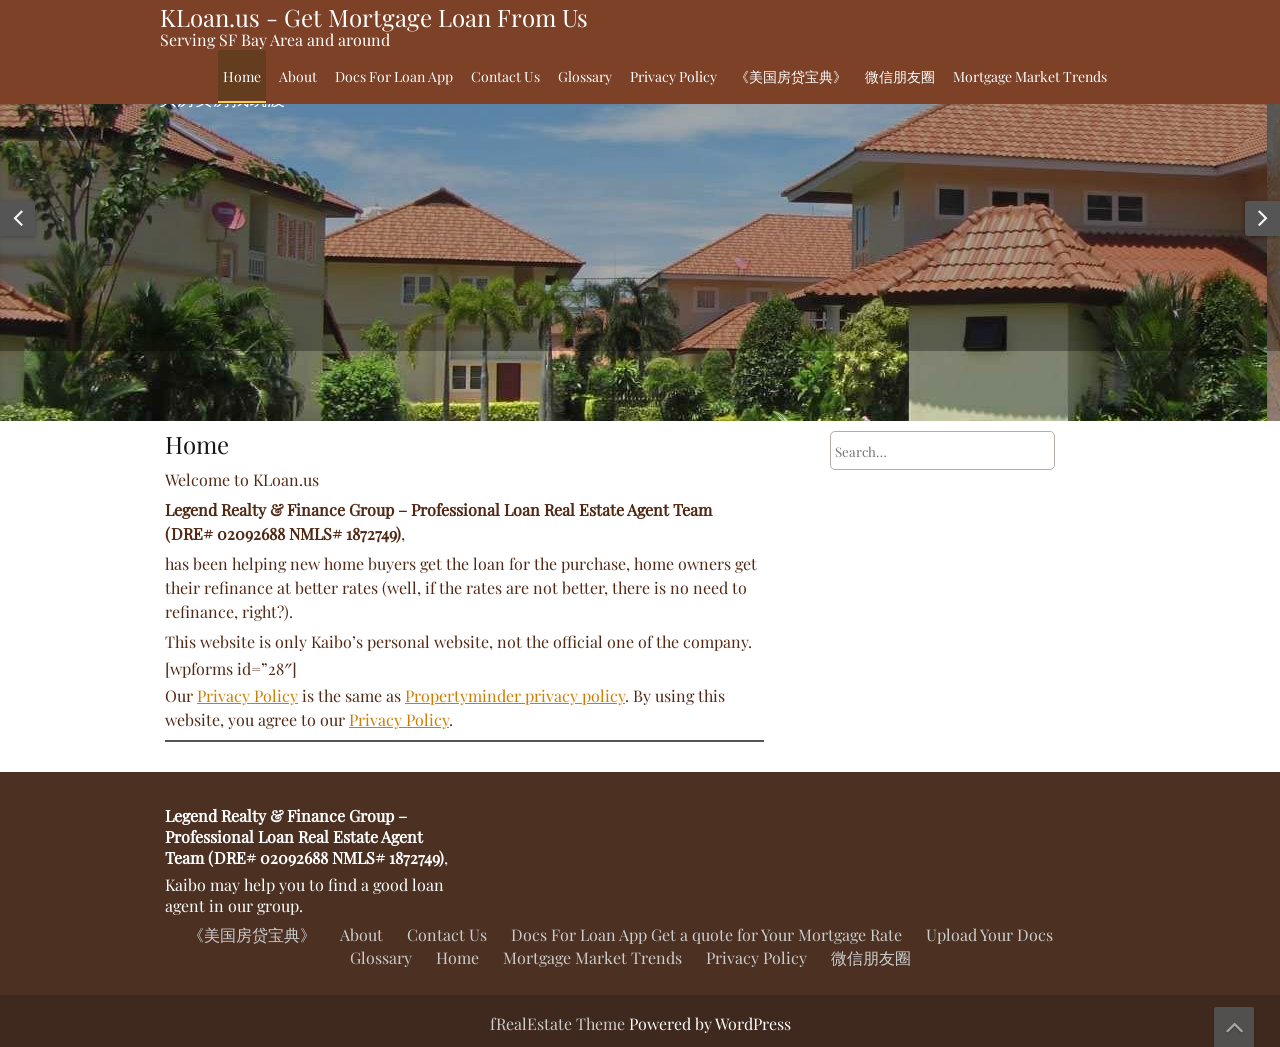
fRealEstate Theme (559, 1023)
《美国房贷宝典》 (791, 76)
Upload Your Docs (989, 934)
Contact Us (505, 76)
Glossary (585, 76)
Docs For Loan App (394, 76)
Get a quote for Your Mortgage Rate (776, 934)
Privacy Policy (673, 76)
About (298, 76)
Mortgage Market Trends (1030, 76)
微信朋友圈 (900, 76)
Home (242, 76)
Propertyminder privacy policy (515, 695)
